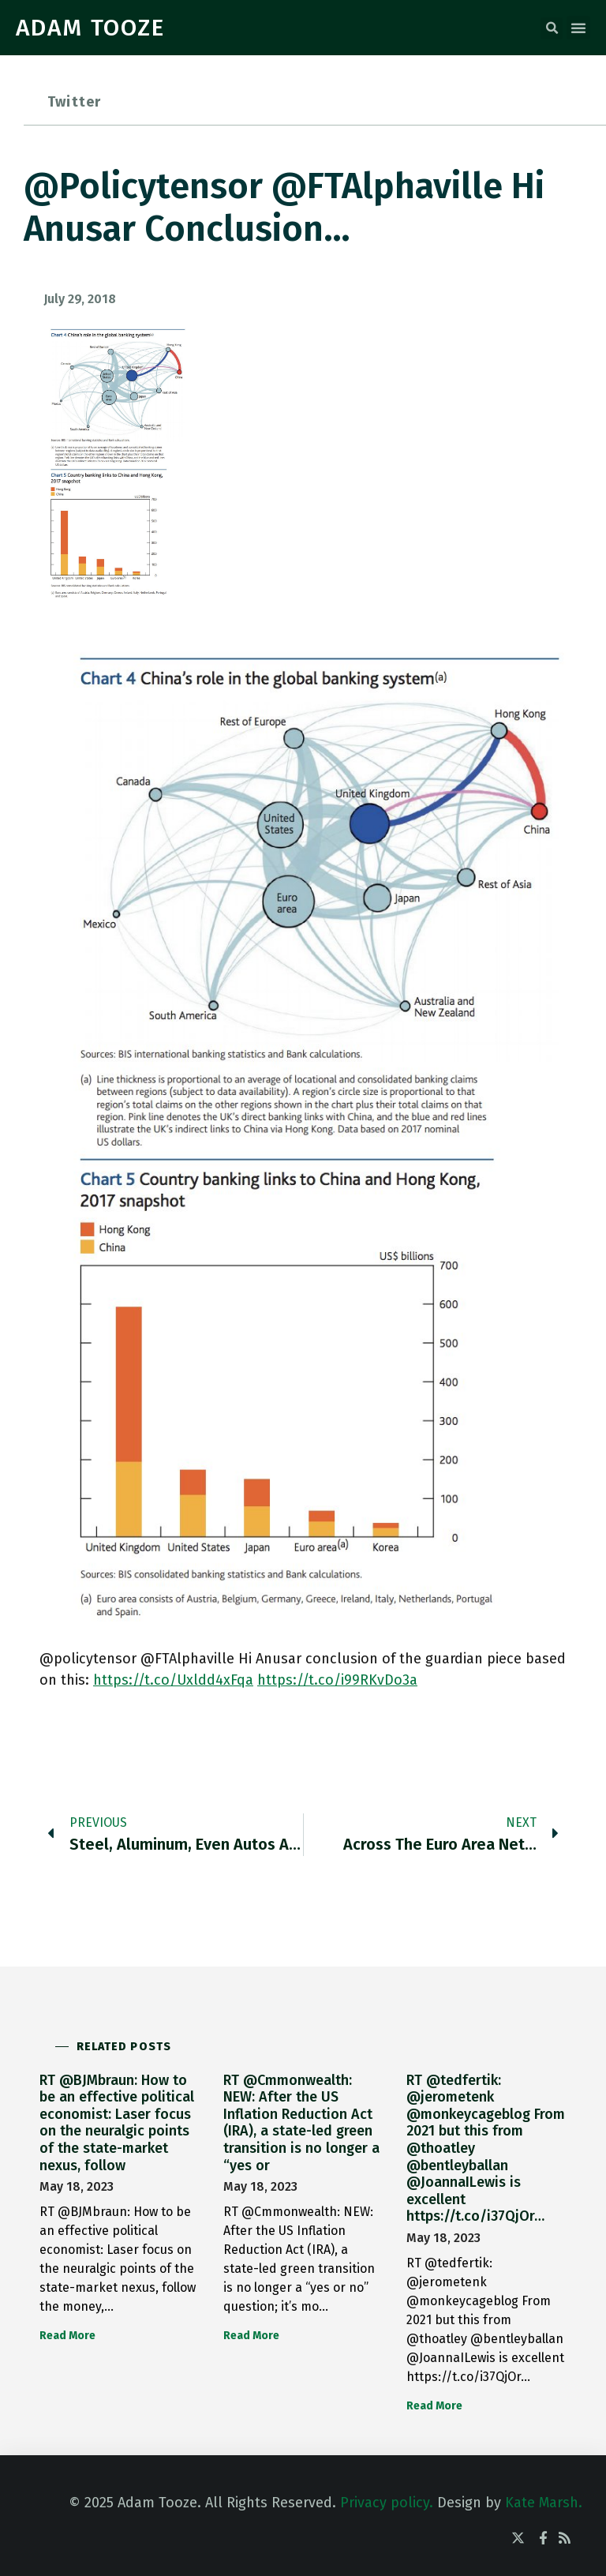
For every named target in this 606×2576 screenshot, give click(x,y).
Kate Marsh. (543, 2502)
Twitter (74, 102)
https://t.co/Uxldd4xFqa (173, 1680)
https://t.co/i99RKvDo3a (337, 1680)
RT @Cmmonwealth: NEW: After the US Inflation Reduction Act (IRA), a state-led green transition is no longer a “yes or (301, 2123)
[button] (552, 28)
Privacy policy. (386, 2502)
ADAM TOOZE (90, 27)
